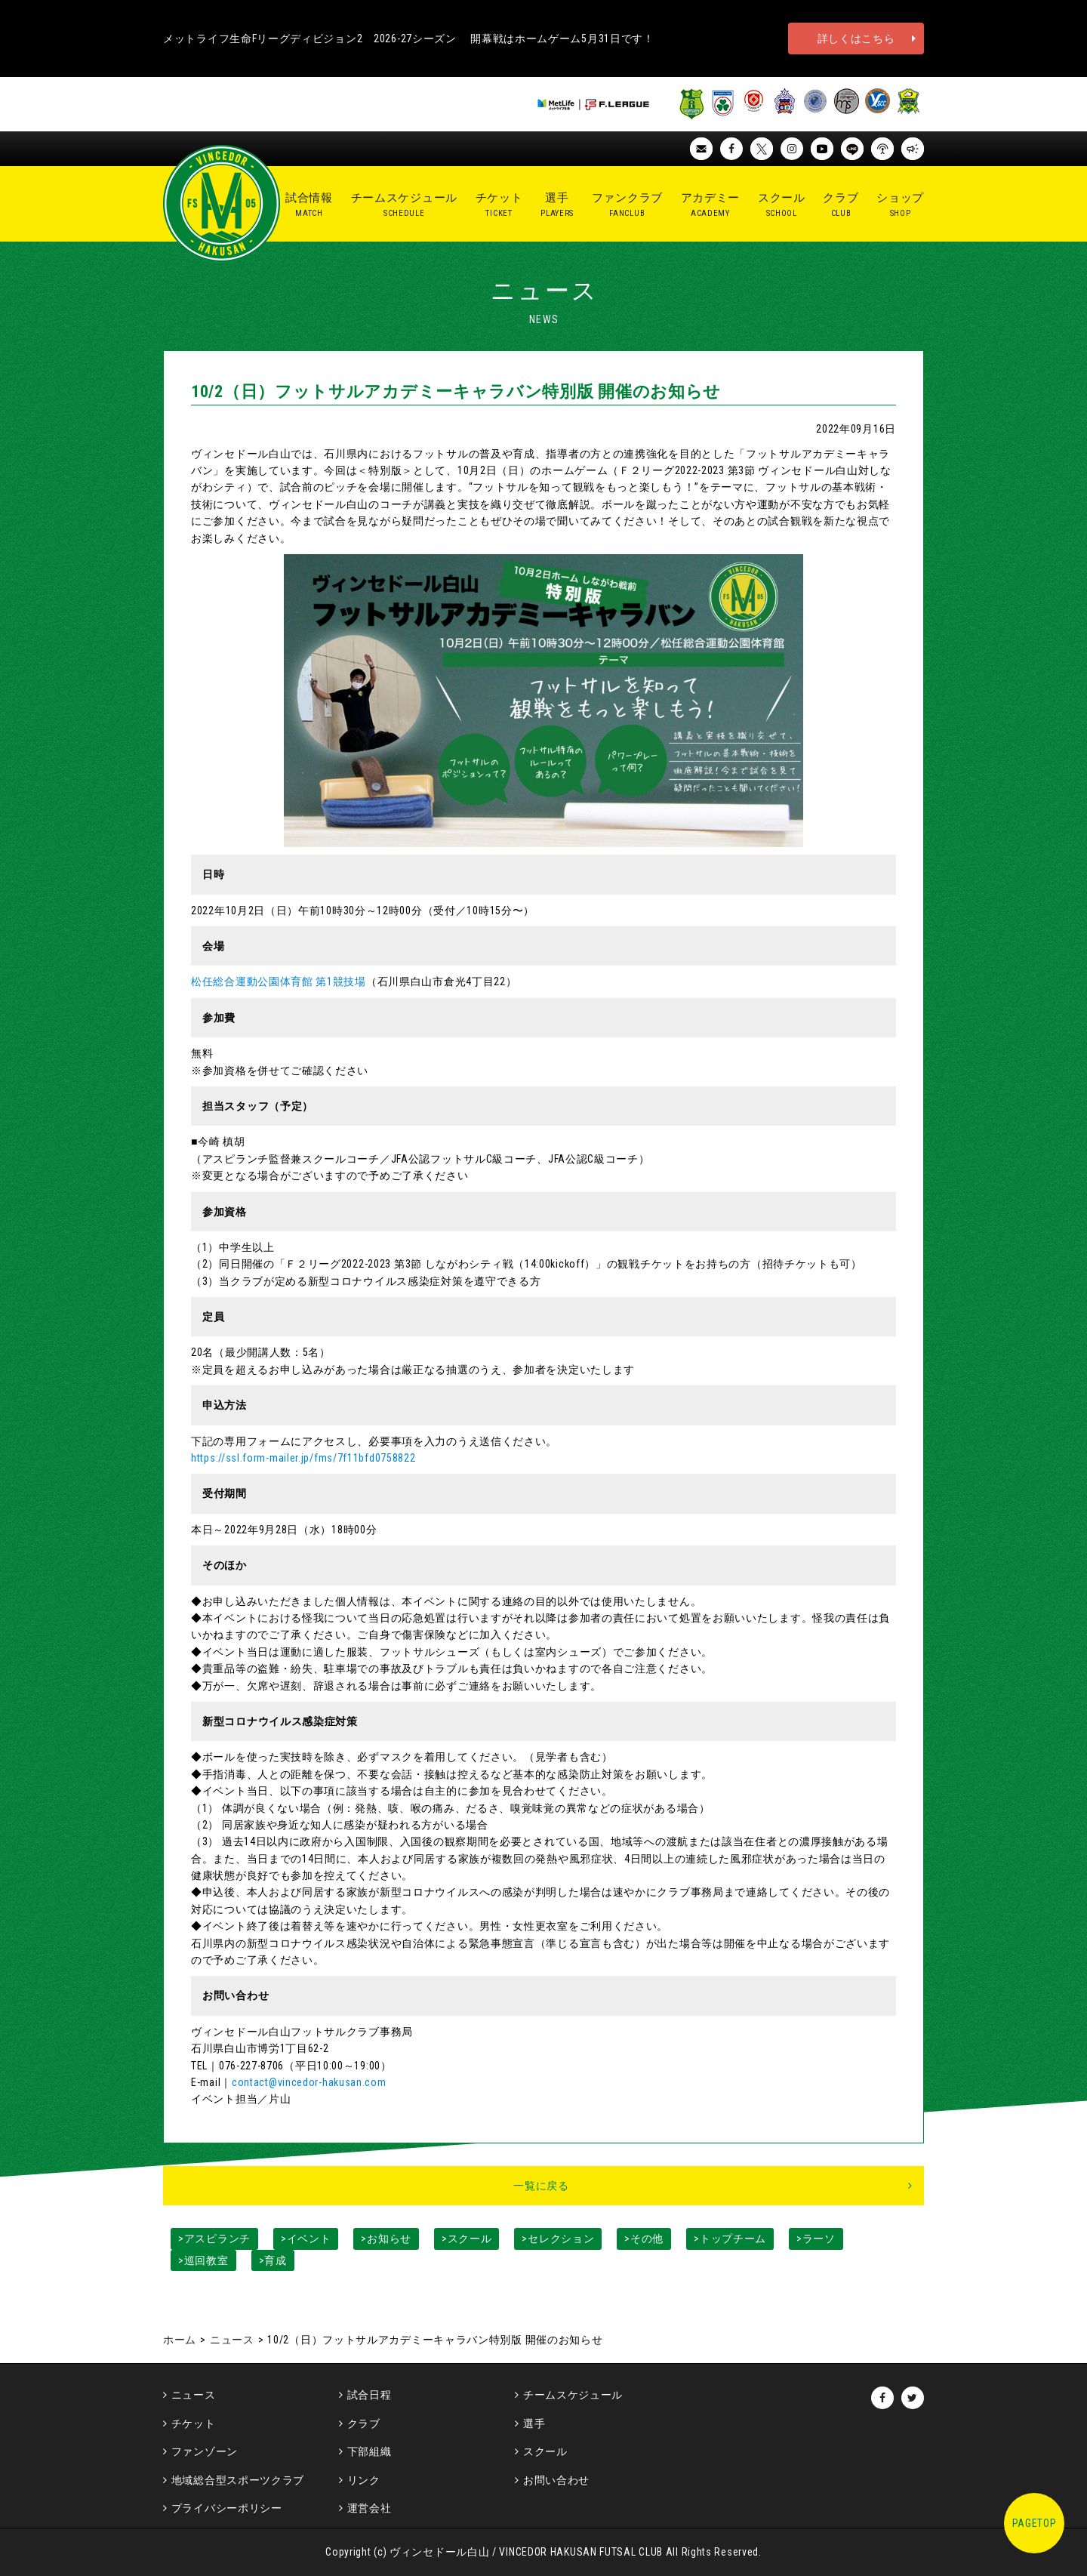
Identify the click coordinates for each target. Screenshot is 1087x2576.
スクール (545, 2451)
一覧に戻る (541, 2186)
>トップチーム (730, 2238)
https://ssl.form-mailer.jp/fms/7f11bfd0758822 (303, 1458)
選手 (534, 2423)
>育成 (273, 2260)
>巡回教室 (203, 2260)
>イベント (306, 2238)
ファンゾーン (204, 2451)
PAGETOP (1034, 2523)
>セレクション (558, 2238)
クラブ (363, 2423)
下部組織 (369, 2451)
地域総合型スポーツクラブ (237, 2480)
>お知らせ (386, 2238)
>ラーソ (816, 2238)
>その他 (644, 2238)
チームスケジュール (573, 2395)
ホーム (179, 2340)
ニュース (232, 2340)
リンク (363, 2480)
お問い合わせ (556, 2480)
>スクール (467, 2238)
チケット (193, 2423)
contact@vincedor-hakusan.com (309, 2082)
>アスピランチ (214, 2238)
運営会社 (369, 2508)
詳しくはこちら (856, 38)
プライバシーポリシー (226, 2508)
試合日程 (369, 2395)
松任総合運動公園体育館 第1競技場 (278, 981)
